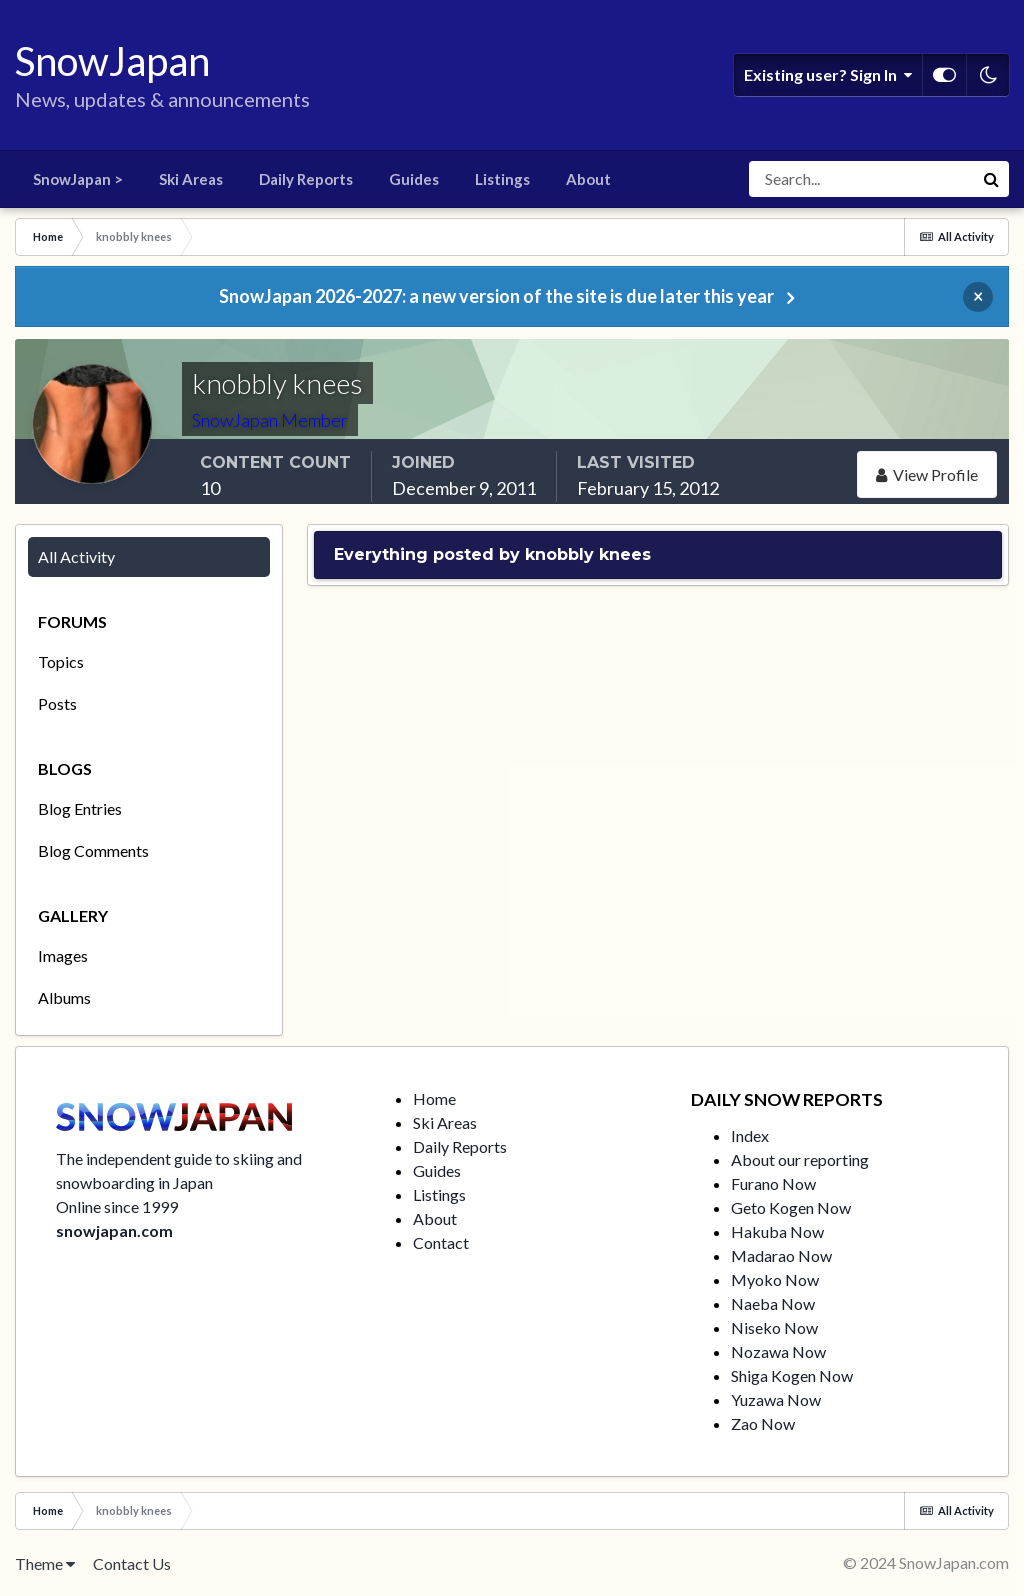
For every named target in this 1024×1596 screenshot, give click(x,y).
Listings (502, 179)
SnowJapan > (78, 179)
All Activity (76, 556)
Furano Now (773, 1183)
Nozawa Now (778, 1351)
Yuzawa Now (776, 1399)
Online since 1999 (117, 1206)
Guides (414, 179)
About (588, 179)
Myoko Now (775, 1279)
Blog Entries (80, 808)
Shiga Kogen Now (792, 1375)
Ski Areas (191, 179)
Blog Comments (93, 850)
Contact (441, 1242)
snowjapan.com (114, 1230)
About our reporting (800, 1159)
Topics (61, 661)
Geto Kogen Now (791, 1207)
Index (750, 1135)
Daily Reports (306, 179)
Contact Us (132, 1563)
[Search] (861, 179)
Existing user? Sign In (828, 75)
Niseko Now (774, 1327)
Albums (64, 997)
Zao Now (763, 1423)
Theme (45, 1563)
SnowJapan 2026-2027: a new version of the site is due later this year (496, 296)
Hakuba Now (777, 1231)
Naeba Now (773, 1303)
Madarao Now (781, 1255)
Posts (57, 703)
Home (434, 1098)
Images (63, 955)
